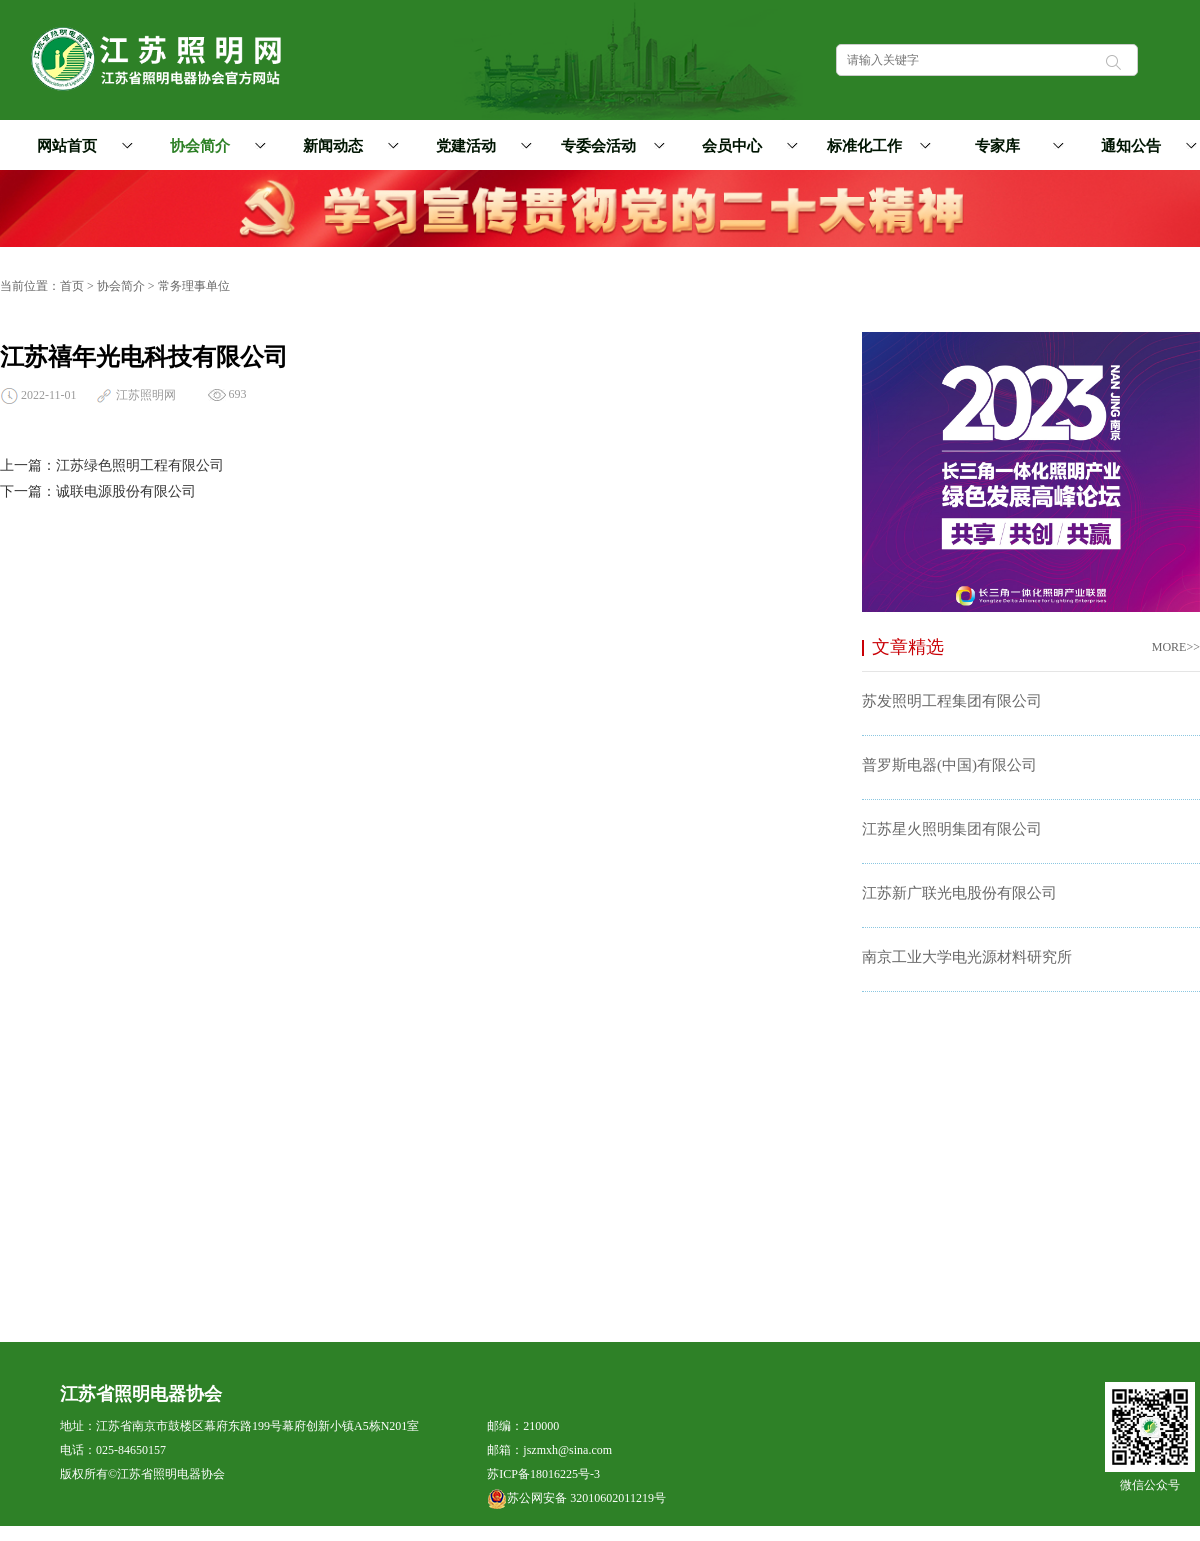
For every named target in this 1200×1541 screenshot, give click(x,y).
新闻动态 (348, 145)
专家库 (1016, 145)
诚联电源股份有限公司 (126, 491)
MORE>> (1176, 647)
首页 (72, 286)
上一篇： (28, 465)
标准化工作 (875, 145)
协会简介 (215, 145)
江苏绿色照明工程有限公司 (140, 465)
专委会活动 (609, 145)
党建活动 (481, 145)
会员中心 (747, 145)
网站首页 (67, 146)
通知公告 (1146, 145)
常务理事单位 (194, 286)
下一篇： (28, 491)
